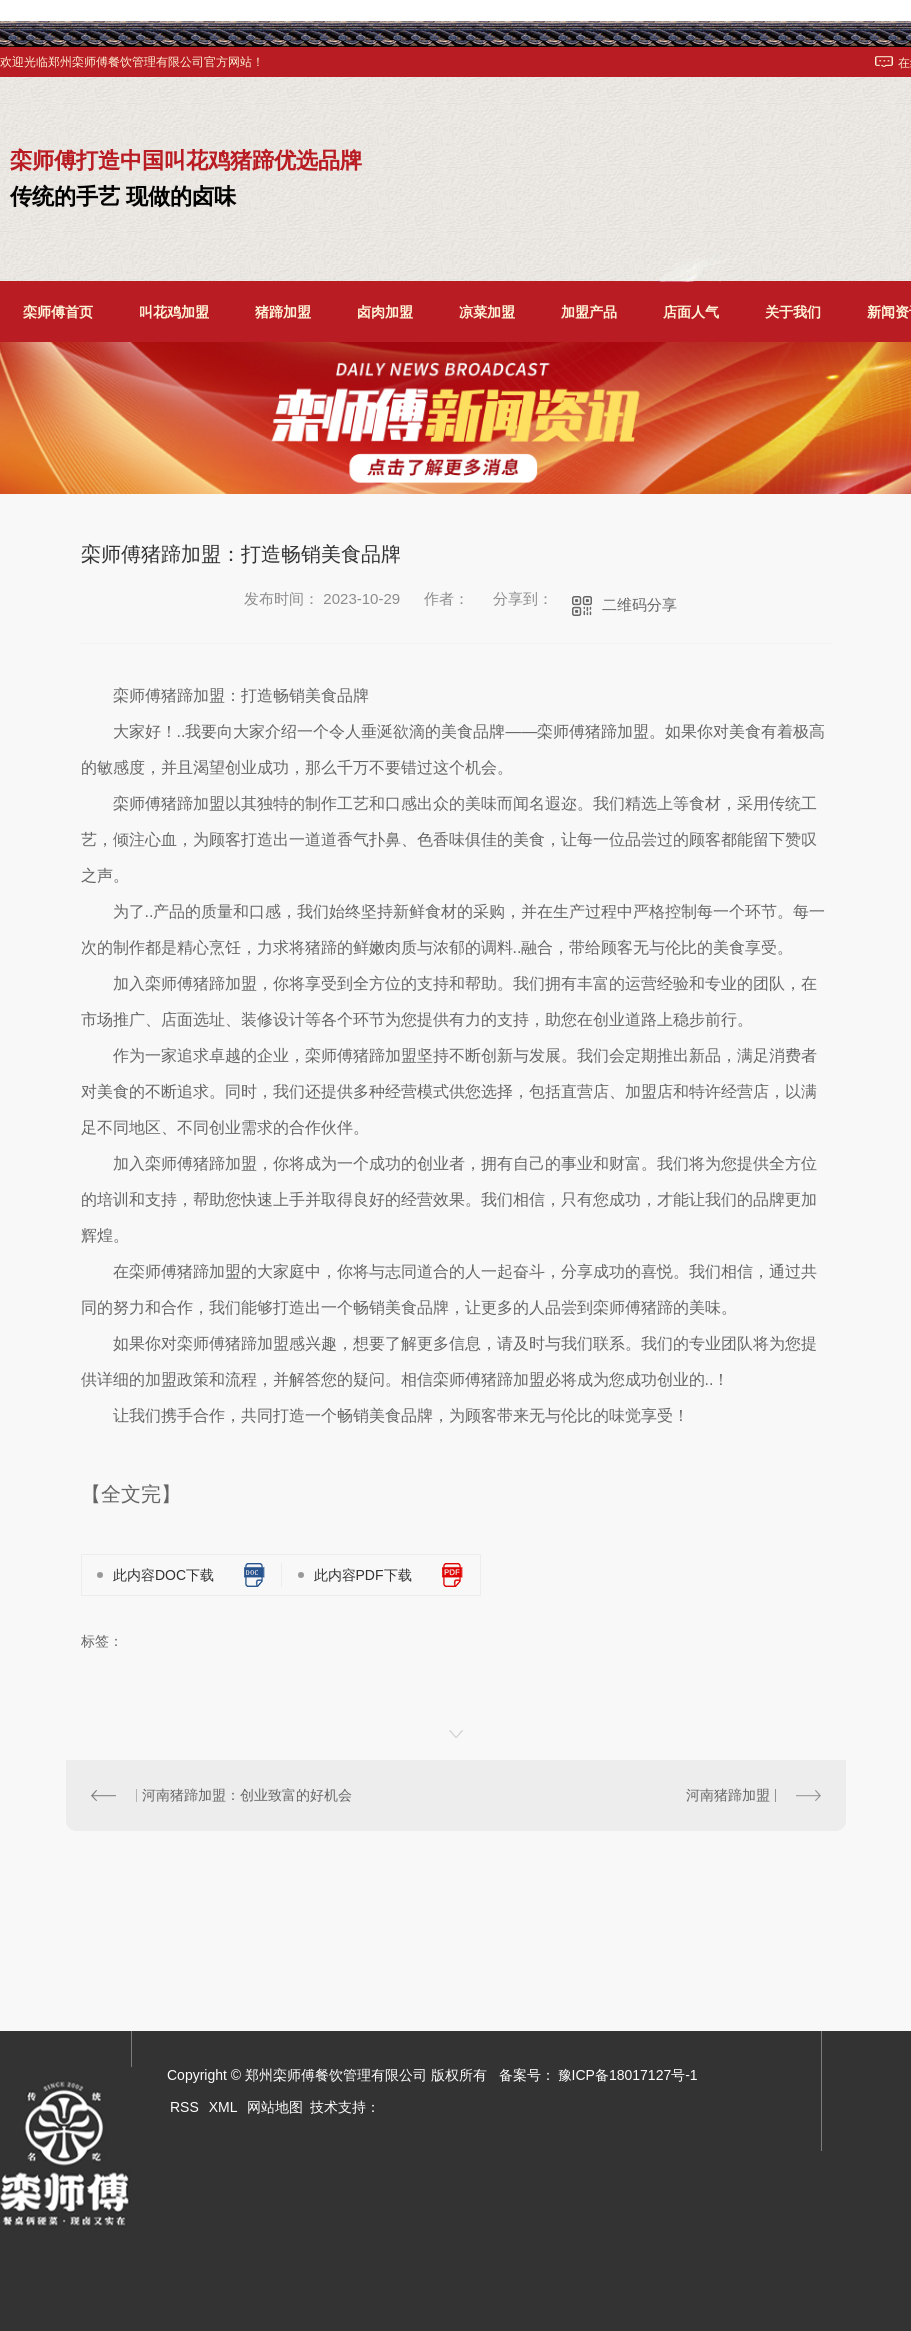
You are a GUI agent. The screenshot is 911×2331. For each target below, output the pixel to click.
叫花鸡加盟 (174, 312)
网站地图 (275, 2107)
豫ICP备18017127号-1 (628, 2075)
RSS (184, 2107)
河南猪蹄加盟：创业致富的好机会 (247, 1795)
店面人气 (691, 312)
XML (223, 2107)
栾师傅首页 (58, 312)
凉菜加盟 (487, 312)
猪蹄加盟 (283, 312)
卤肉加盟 (385, 312)
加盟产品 (589, 312)
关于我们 (793, 312)
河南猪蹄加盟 (728, 1795)
